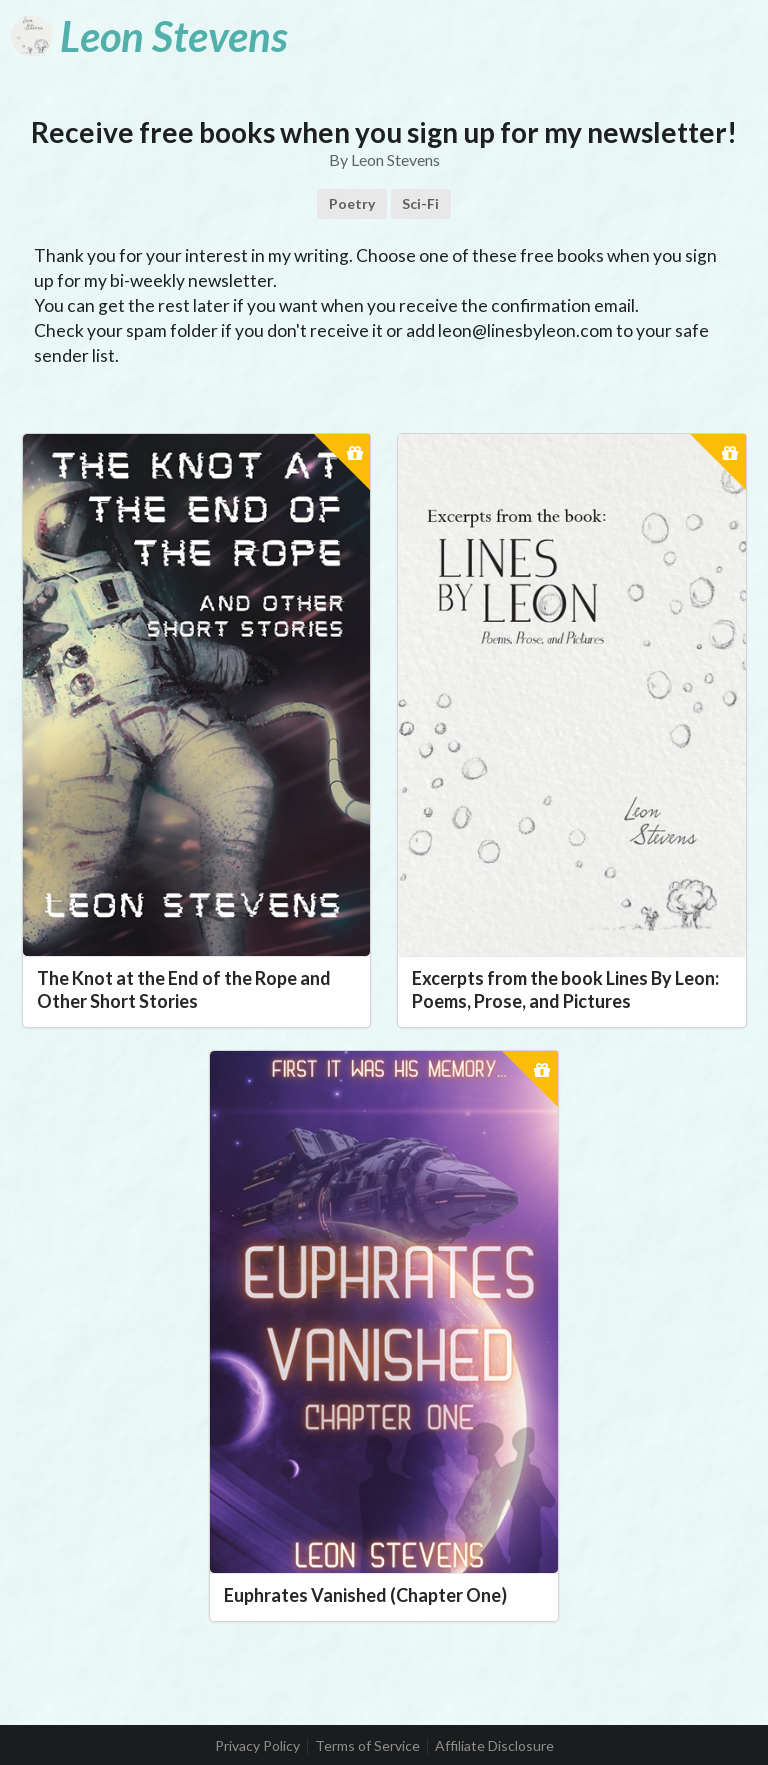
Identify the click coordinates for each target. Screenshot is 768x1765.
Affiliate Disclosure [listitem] (494, 1746)
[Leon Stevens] (149, 36)
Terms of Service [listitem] (367, 1746)
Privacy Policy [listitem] (257, 1746)
